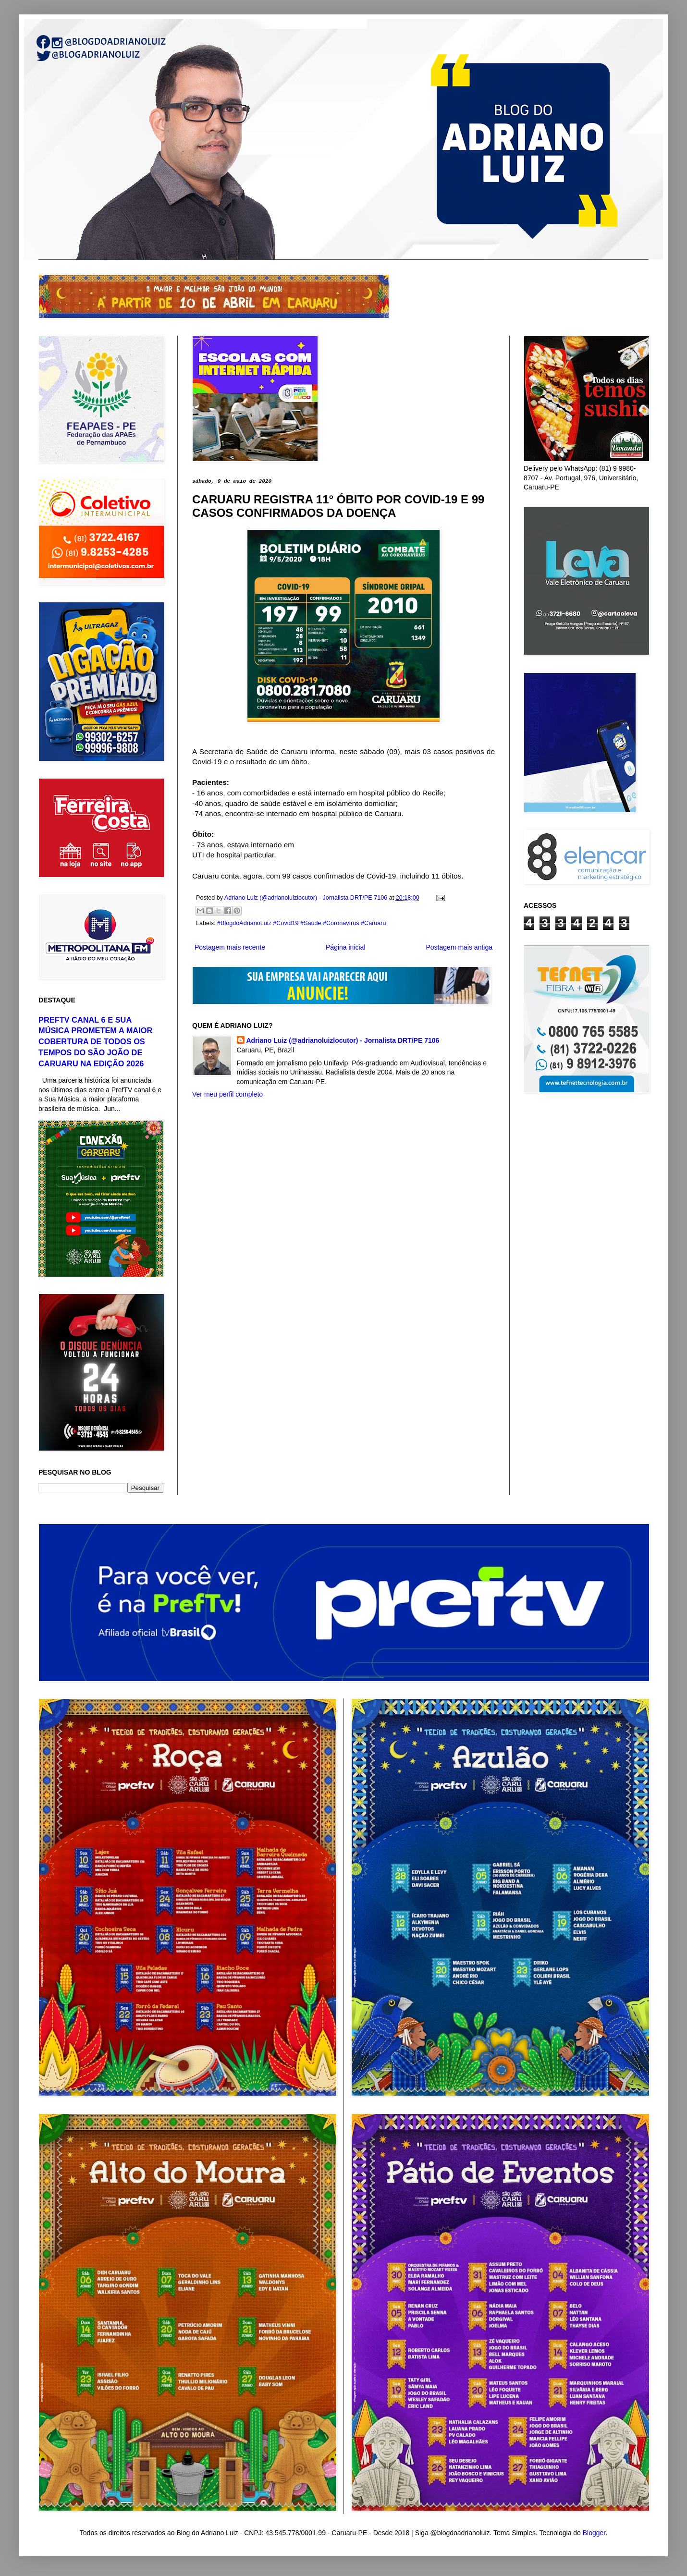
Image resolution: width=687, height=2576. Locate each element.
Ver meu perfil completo (227, 1094)
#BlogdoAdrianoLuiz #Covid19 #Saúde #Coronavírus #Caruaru (301, 923)
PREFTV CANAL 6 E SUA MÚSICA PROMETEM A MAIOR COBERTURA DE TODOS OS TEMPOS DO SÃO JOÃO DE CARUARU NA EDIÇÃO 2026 (95, 1041)
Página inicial (346, 947)
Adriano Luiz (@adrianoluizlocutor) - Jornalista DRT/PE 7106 (343, 1040)
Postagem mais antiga (459, 947)
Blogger (594, 2533)
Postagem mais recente (230, 947)
